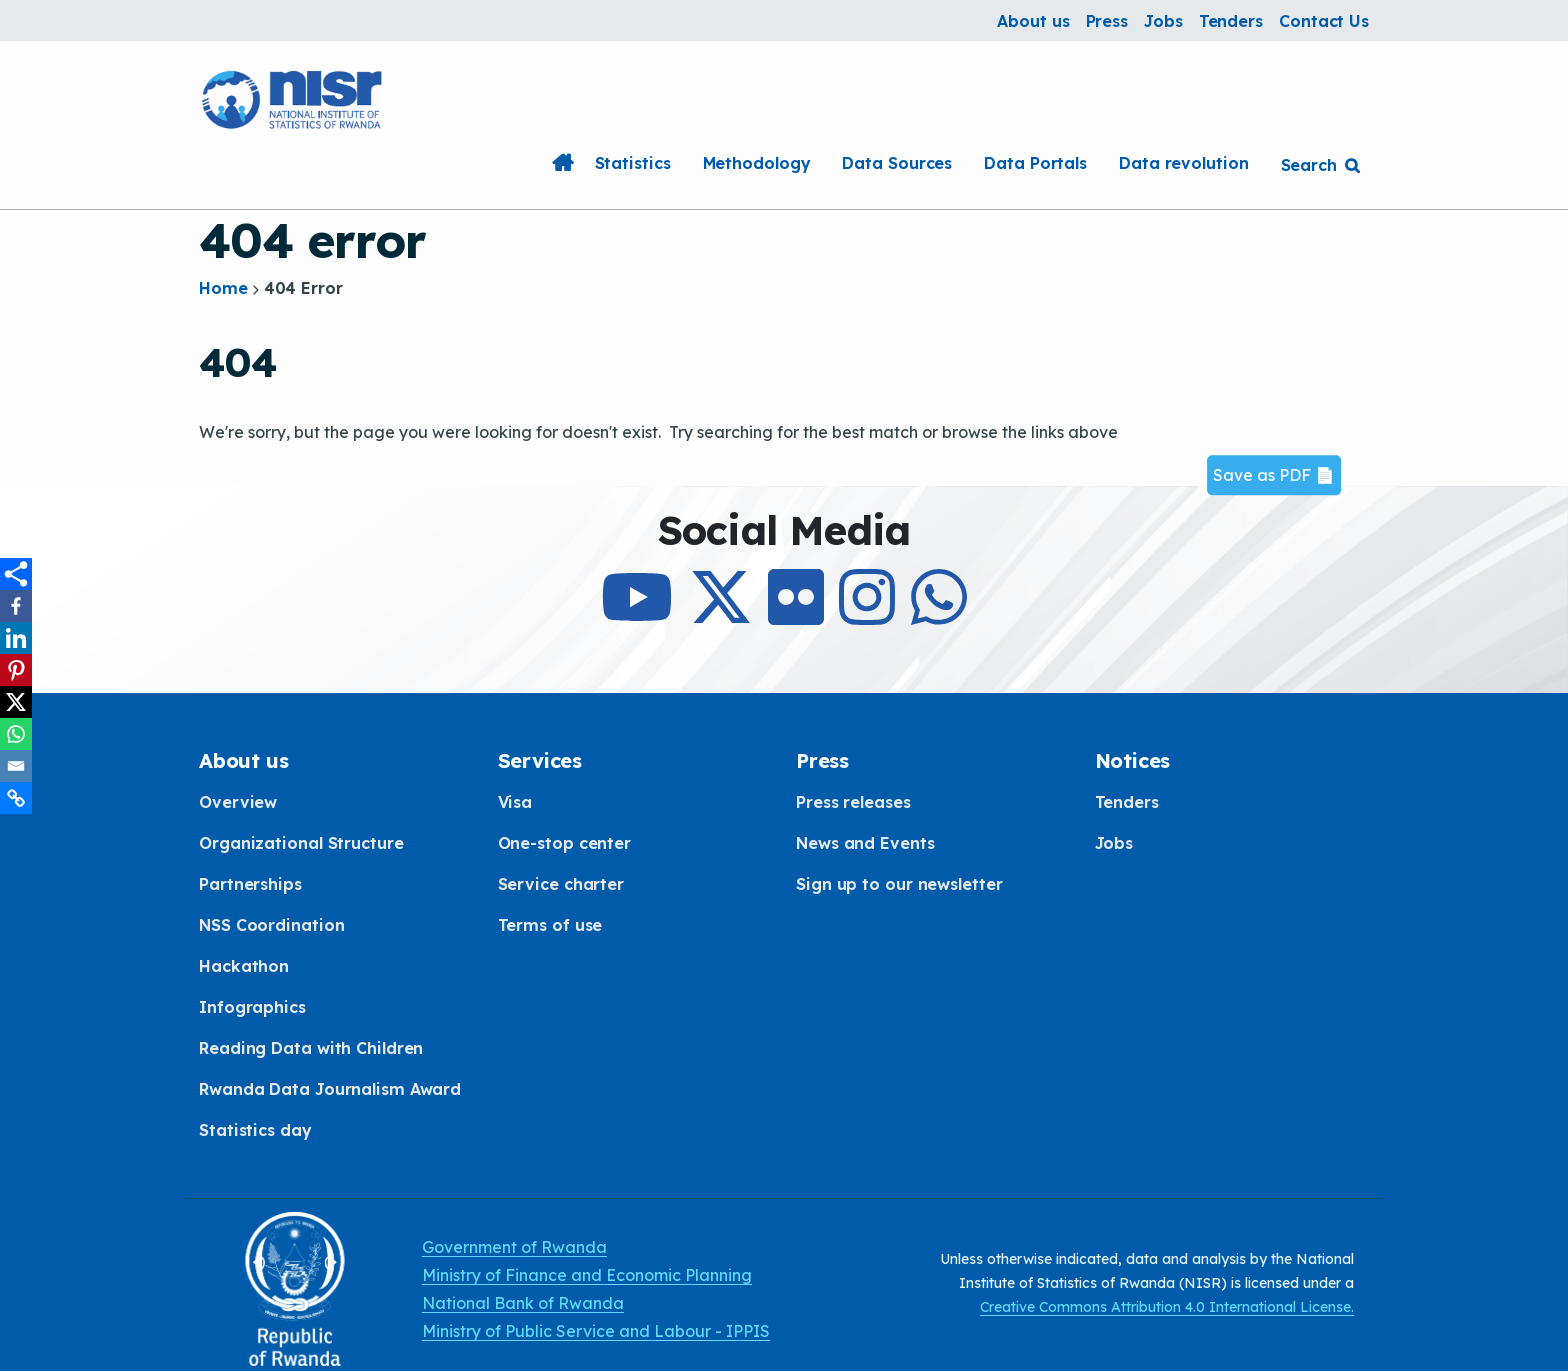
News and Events (865, 843)
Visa (515, 802)
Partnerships (250, 884)
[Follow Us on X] (721, 615)
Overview (238, 802)
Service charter (561, 884)
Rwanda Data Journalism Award (330, 1089)
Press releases (853, 802)
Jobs (1163, 21)
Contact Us (1324, 21)
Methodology (757, 163)
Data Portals (1035, 163)
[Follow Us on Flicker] (796, 615)
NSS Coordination (271, 925)
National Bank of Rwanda (523, 1303)
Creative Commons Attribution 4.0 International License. (1167, 1307)
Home (563, 163)
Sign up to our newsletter (899, 884)
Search (1309, 165)
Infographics (252, 1007)
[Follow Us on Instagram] (867, 615)
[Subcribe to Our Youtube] (637, 615)
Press (1107, 21)
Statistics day (255, 1130)
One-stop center (565, 843)
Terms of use (550, 925)
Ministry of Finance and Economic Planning (587, 1275)
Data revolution (1184, 163)
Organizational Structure (301, 843)
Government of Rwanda (514, 1247)
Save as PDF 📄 (1274, 475)
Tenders (1231, 21)
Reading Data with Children (311, 1048)
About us (1033, 21)
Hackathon (244, 966)
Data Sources (897, 163)
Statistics (633, 163)
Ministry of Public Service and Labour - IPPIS (596, 1331)
